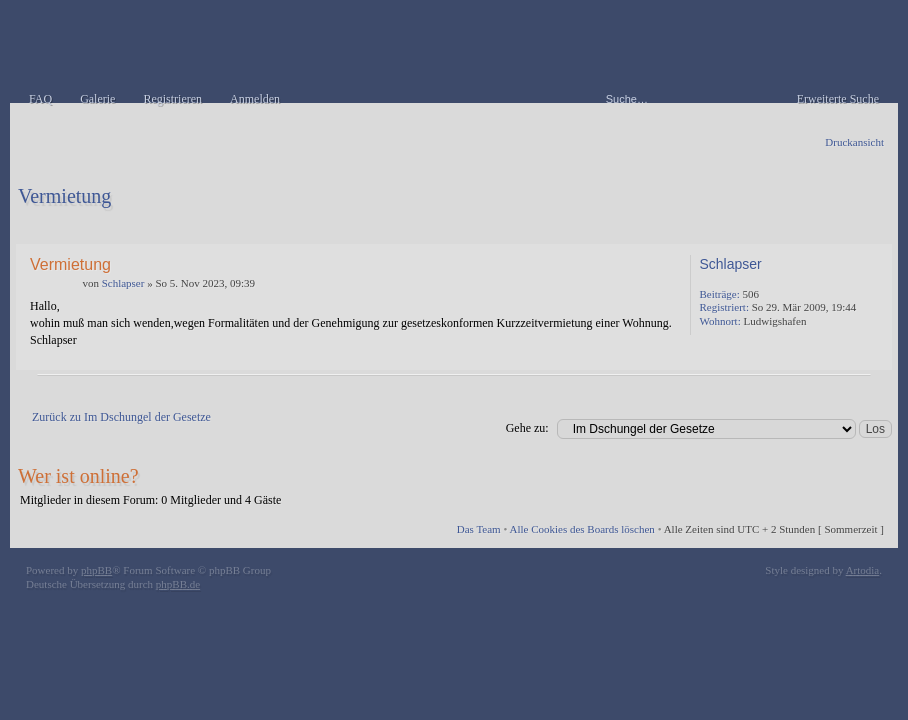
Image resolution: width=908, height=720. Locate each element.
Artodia (863, 570)
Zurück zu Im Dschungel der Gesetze (121, 417)
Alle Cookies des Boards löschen (581, 529)
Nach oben (872, 355)
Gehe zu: (527, 428)
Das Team (479, 529)
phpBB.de (178, 584)
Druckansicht (854, 142)
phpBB (96, 570)
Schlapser (123, 283)
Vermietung (64, 196)
